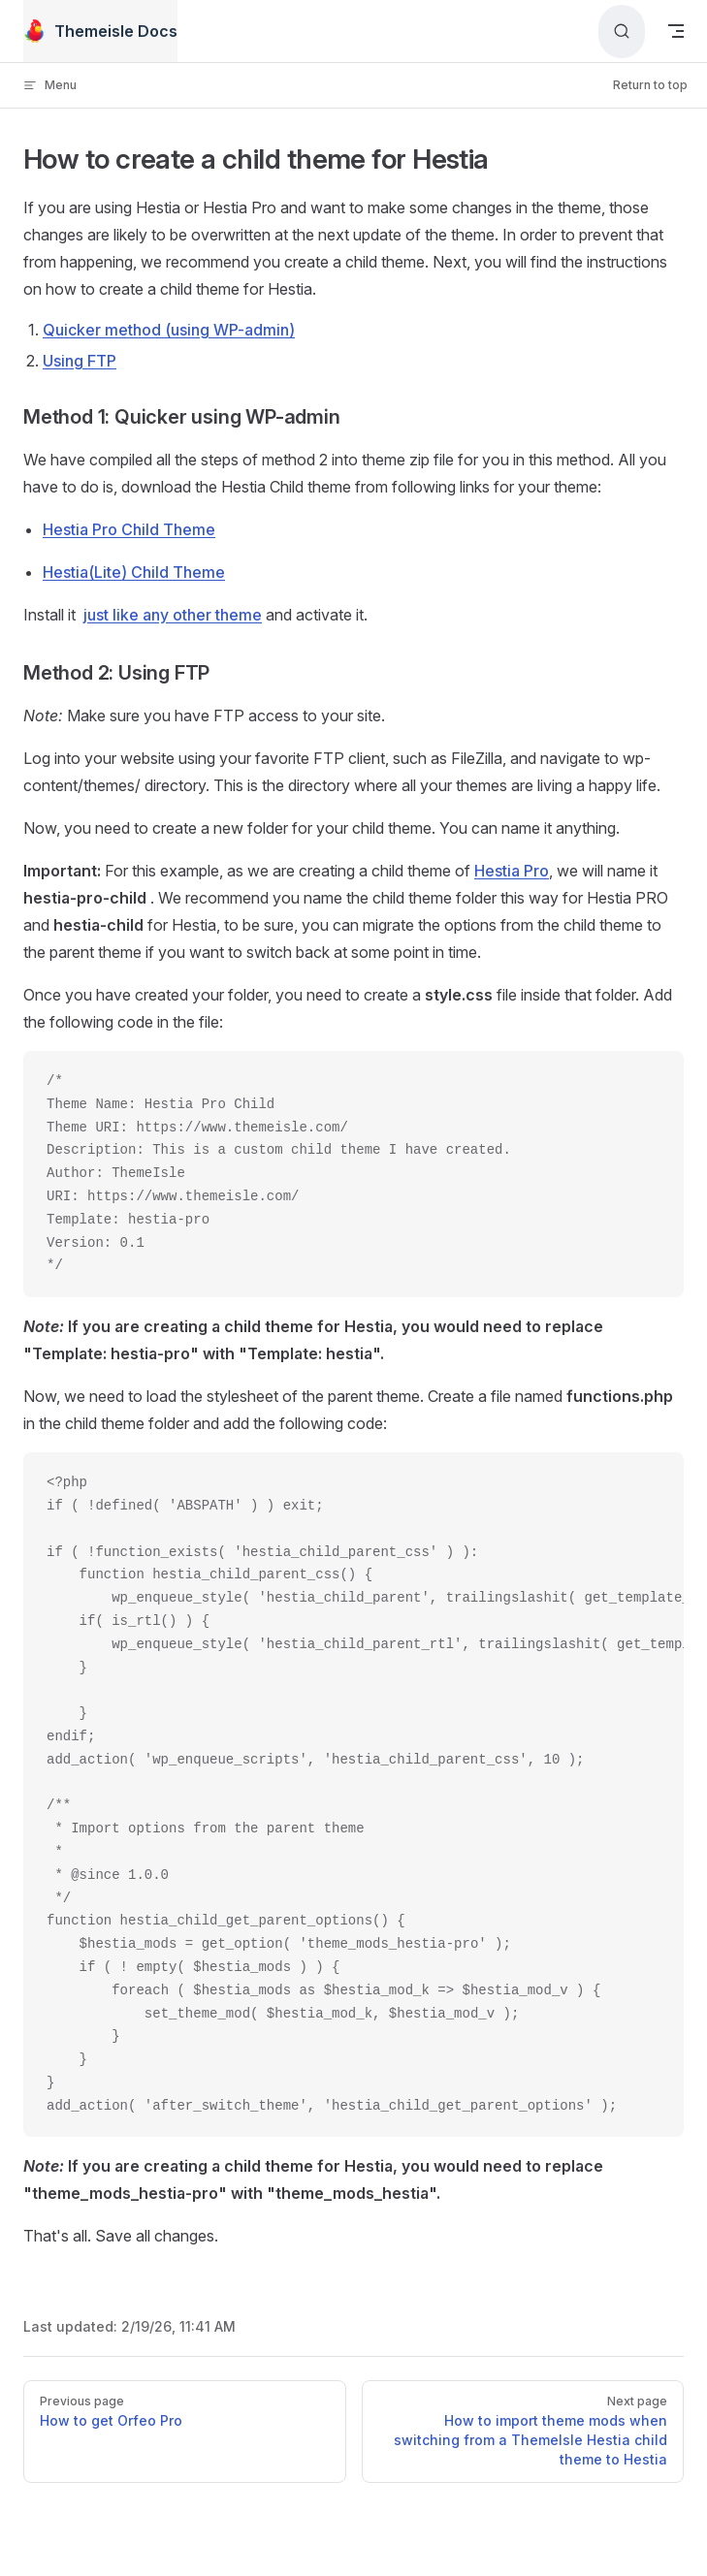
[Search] (621, 31)
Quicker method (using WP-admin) (169, 329)
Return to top (650, 85)
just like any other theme (172, 614)
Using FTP (79, 360)
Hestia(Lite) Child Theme (134, 572)
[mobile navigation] (676, 31)
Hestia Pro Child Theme (129, 529)
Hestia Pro (511, 870)
